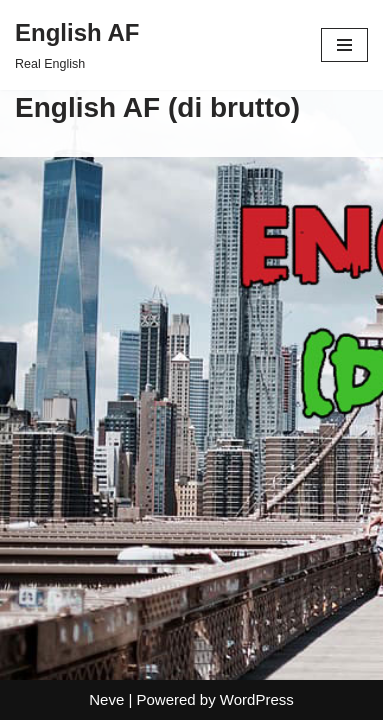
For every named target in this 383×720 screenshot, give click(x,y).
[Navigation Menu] (344, 45)
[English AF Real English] (77, 45)
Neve (106, 699)
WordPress (257, 699)
